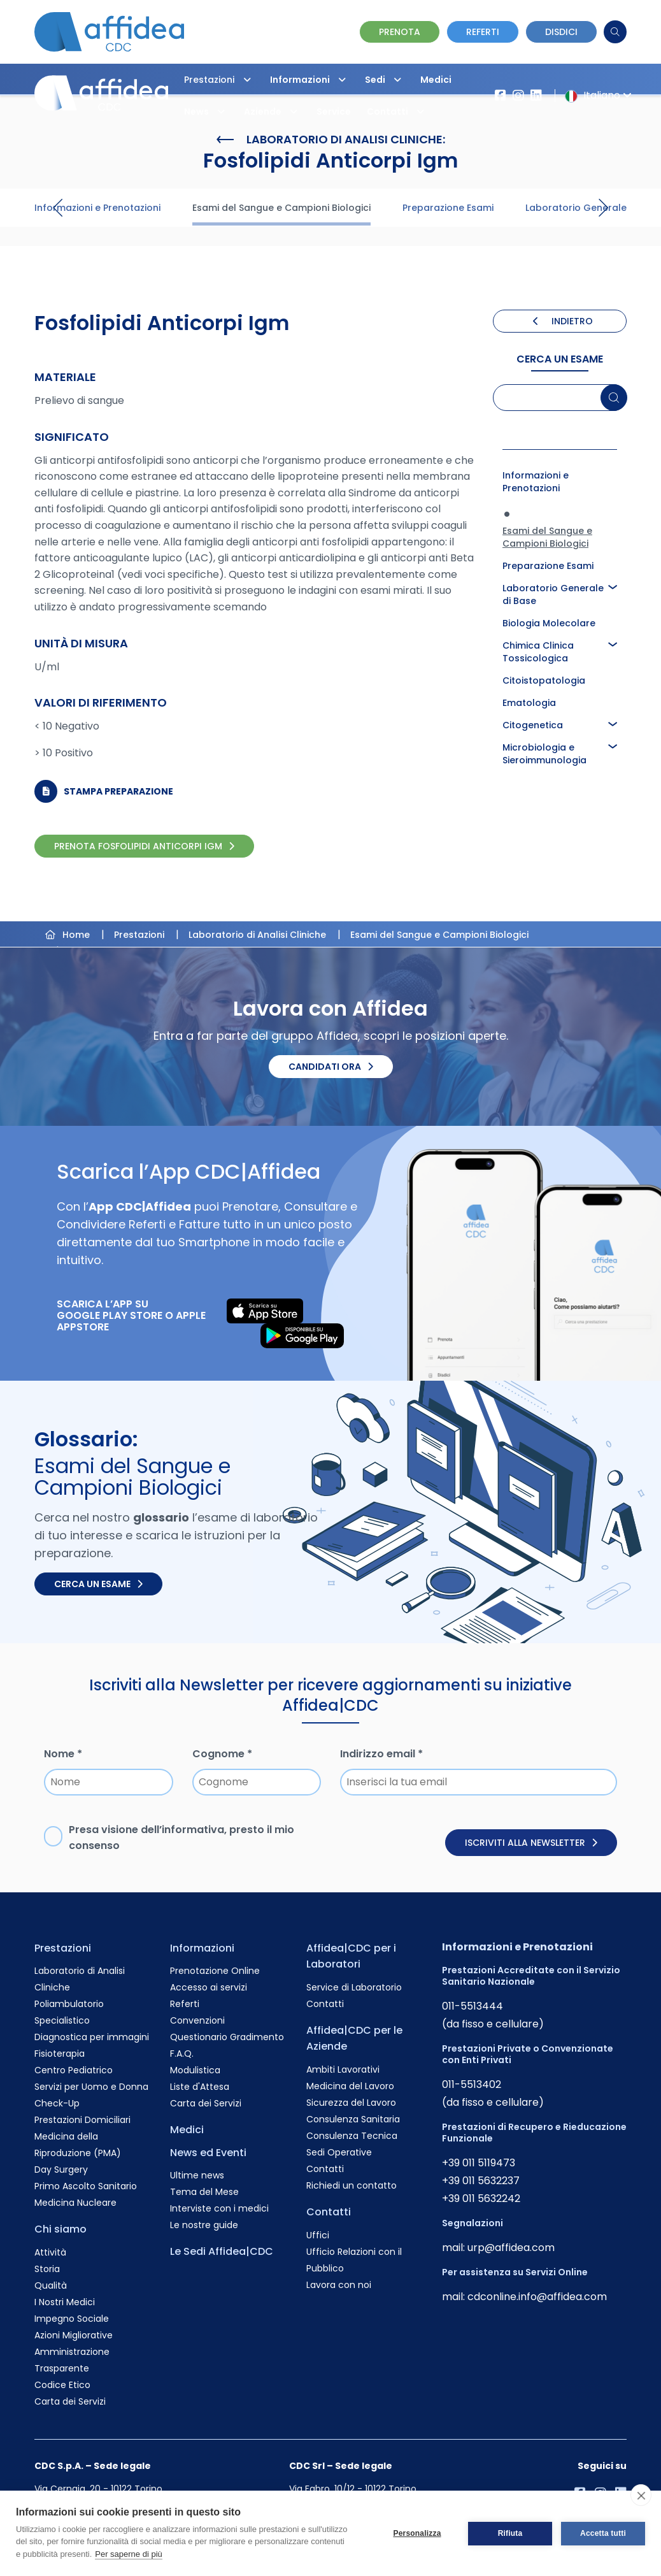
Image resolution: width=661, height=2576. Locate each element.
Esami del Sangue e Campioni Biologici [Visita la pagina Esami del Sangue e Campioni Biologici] (281, 207)
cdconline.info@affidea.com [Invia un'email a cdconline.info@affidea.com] (537, 2296)
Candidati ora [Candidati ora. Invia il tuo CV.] (330, 1066)
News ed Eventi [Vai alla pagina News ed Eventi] (208, 2152)
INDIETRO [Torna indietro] (563, 321)
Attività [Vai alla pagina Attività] (50, 2252)
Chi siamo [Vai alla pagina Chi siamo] (60, 2229)
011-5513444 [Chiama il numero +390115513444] (472, 2006)
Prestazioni (220, 79)
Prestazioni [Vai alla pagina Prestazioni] (62, 1948)
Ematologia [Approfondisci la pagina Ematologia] (529, 702)
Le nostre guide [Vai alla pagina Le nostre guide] (204, 2225)
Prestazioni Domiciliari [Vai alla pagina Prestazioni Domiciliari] (82, 2119)
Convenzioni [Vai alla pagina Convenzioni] (197, 2020)
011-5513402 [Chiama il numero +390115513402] (471, 2084)
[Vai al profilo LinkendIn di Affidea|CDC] (536, 95)
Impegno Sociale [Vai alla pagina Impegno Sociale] (71, 2318)
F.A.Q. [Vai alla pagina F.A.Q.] (182, 2053)
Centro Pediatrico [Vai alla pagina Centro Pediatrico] (73, 2070)
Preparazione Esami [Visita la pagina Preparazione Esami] (448, 207)
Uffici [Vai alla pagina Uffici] (317, 2235)
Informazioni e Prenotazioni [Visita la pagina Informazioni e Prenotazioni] (97, 207)
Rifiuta (510, 2533)
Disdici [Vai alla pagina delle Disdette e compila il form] (561, 31)
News (207, 111)
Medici (435, 79)
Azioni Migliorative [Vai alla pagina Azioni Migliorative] (73, 2335)
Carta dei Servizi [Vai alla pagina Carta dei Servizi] (70, 2401)
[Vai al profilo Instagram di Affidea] (518, 95)
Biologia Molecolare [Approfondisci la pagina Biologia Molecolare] (548, 623)
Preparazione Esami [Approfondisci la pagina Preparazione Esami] (547, 565)
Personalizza (417, 2533)
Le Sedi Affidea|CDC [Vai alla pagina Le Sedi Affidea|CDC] (221, 2251)
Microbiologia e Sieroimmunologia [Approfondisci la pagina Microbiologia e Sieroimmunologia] (544, 753)
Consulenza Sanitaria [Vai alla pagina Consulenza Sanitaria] (353, 2119)
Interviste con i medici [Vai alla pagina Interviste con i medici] (219, 2208)
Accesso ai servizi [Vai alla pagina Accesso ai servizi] (208, 1987)
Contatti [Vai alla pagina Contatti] (325, 2003)
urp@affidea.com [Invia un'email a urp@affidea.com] (511, 2247)
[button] (247, 79)
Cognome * (222, 1753)
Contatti (398, 111)
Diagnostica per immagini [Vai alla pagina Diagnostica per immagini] (91, 2037)
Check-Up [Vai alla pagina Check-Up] (57, 2103)
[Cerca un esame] (614, 397)
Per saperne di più (128, 2554)
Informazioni (311, 79)
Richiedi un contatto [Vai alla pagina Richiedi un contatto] (351, 2185)
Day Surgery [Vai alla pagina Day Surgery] (61, 2169)
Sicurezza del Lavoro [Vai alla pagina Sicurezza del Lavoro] (351, 2102)
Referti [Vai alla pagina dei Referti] (482, 31)
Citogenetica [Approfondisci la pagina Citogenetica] (532, 725)
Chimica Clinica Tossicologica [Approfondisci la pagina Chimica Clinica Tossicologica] (538, 652)
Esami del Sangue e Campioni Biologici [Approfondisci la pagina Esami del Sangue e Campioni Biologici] (547, 537)
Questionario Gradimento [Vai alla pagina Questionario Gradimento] (227, 2037)
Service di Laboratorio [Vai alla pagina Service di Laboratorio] (354, 1987)
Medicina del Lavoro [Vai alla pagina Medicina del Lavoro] (350, 2086)
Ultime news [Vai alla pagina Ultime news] (197, 2175)
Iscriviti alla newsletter (531, 1842)
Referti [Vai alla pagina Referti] (184, 2003)
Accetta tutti (603, 2533)
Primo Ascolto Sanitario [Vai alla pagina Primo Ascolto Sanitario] (85, 2186)
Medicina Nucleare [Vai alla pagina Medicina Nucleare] (75, 2202)
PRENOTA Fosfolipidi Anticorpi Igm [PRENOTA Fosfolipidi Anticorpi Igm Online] (144, 846)
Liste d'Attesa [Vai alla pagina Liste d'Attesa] (199, 2086)
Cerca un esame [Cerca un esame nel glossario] (98, 1584)
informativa (193, 1829)
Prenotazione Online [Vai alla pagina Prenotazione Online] (215, 1970)
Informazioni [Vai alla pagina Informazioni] (202, 1948)
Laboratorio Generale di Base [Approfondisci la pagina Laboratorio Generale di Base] (553, 594)
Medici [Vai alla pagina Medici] (187, 2129)
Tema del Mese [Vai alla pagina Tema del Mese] (204, 2191)
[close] (640, 2495)
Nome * (63, 1753)
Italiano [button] (596, 95)
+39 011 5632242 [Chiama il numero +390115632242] (481, 2198)
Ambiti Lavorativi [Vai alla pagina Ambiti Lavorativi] (343, 2069)
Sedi (386, 79)
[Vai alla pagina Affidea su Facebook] (500, 95)
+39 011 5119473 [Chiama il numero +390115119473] (478, 2162)
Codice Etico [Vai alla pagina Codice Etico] (62, 2384)
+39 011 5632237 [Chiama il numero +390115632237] (481, 2180)
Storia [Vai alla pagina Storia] (47, 2269)
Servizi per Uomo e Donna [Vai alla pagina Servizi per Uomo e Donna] (91, 2086)
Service (333, 111)
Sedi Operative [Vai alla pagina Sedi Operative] (339, 2152)
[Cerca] (615, 31)
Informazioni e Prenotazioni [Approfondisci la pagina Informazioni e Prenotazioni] (535, 481)
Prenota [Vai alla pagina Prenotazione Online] (399, 31)
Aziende (274, 111)
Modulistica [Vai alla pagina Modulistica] (195, 2070)
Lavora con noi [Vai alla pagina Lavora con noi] (338, 2284)
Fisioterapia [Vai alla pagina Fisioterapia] (59, 2053)
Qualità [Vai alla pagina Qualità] (50, 2285)
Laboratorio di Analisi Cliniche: (331, 139)
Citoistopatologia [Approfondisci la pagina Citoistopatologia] (543, 680)
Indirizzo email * (381, 1753)
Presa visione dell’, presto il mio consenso (181, 1837)
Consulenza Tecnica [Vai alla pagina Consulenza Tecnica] (351, 2135)
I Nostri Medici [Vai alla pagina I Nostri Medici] (64, 2302)
